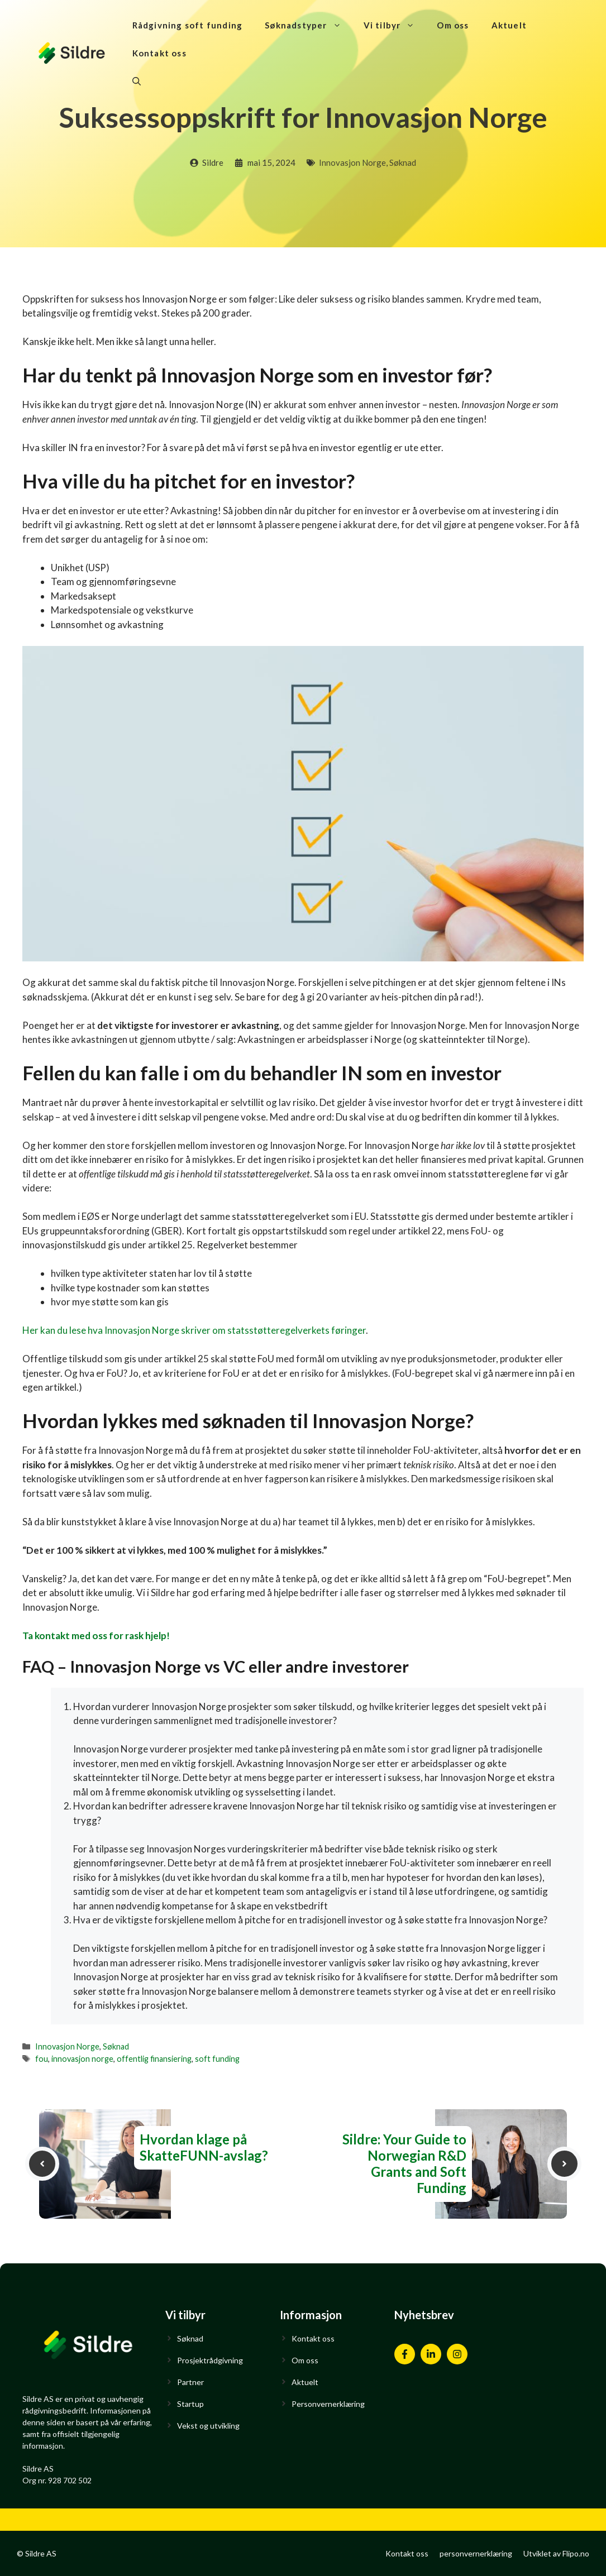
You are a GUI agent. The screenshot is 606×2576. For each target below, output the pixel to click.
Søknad (402, 162)
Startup (190, 2404)
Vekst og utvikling (208, 2425)
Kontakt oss (159, 53)
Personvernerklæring (328, 2404)
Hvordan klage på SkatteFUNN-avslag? (204, 2147)
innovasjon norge (82, 2058)
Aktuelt (509, 25)
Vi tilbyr (395, 25)
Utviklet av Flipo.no (556, 2553)
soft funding (217, 2058)
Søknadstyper (308, 25)
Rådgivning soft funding (187, 25)
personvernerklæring (476, 2553)
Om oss (453, 25)
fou (41, 2058)
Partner (190, 2382)
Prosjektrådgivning (210, 2360)
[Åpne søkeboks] (136, 81)
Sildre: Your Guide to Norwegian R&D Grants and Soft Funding (404, 2163)
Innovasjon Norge (352, 162)
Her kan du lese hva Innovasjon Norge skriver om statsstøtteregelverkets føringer (194, 1330)
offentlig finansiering (154, 2058)
